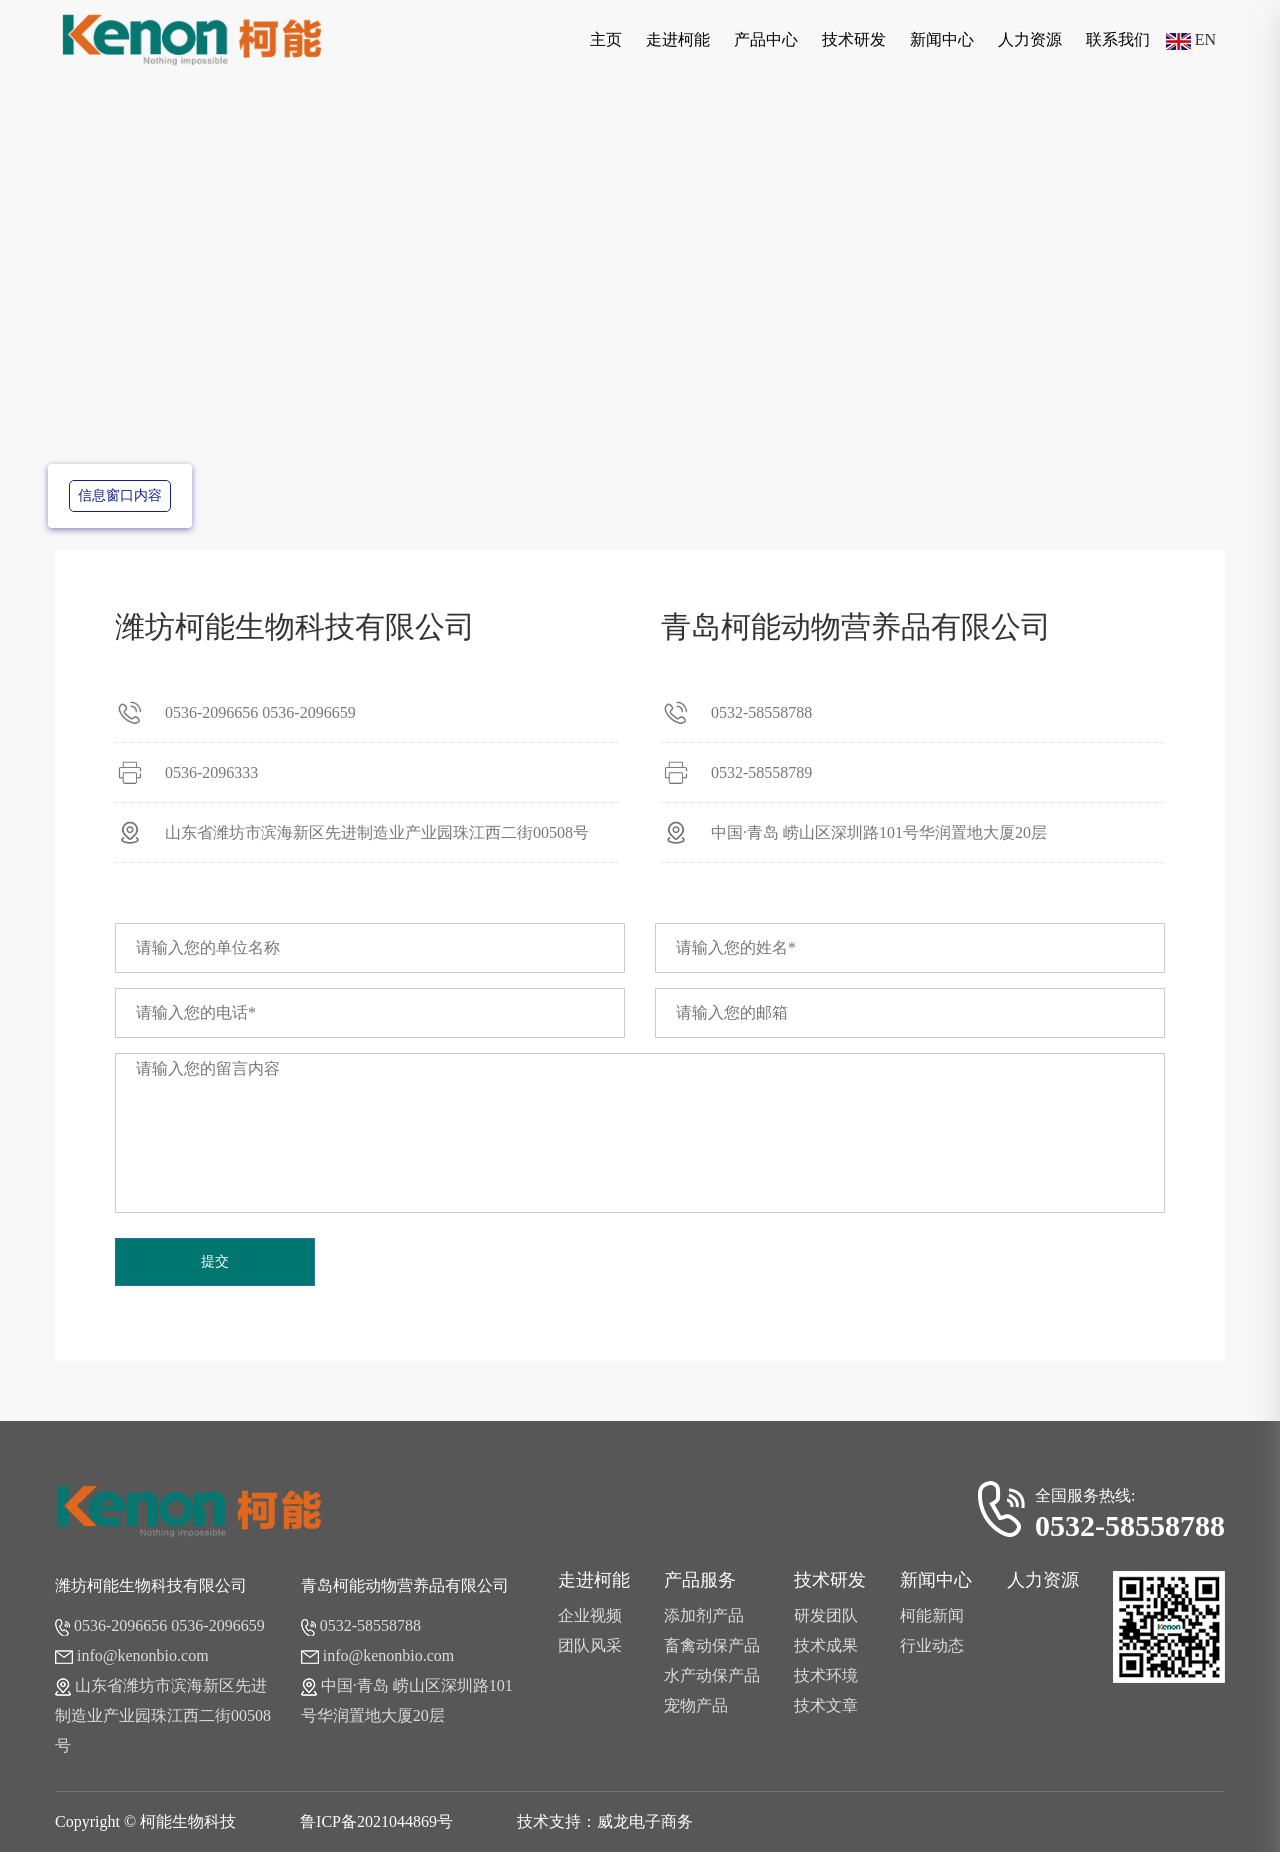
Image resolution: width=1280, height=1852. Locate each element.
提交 (215, 1261)
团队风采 (590, 1645)
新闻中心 (942, 39)
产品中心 (766, 39)
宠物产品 (696, 1705)
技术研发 (854, 39)
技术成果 (826, 1645)
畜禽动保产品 (712, 1645)
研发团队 (826, 1615)
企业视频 (590, 1615)
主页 (606, 39)
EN (1191, 39)
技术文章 (826, 1705)
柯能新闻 (932, 1615)
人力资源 (1030, 39)
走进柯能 (678, 39)
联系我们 (1118, 39)
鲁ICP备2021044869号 (376, 1821)
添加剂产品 (704, 1615)
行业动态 (932, 1645)
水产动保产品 (712, 1675)
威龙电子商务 (645, 1821)
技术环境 (826, 1675)
